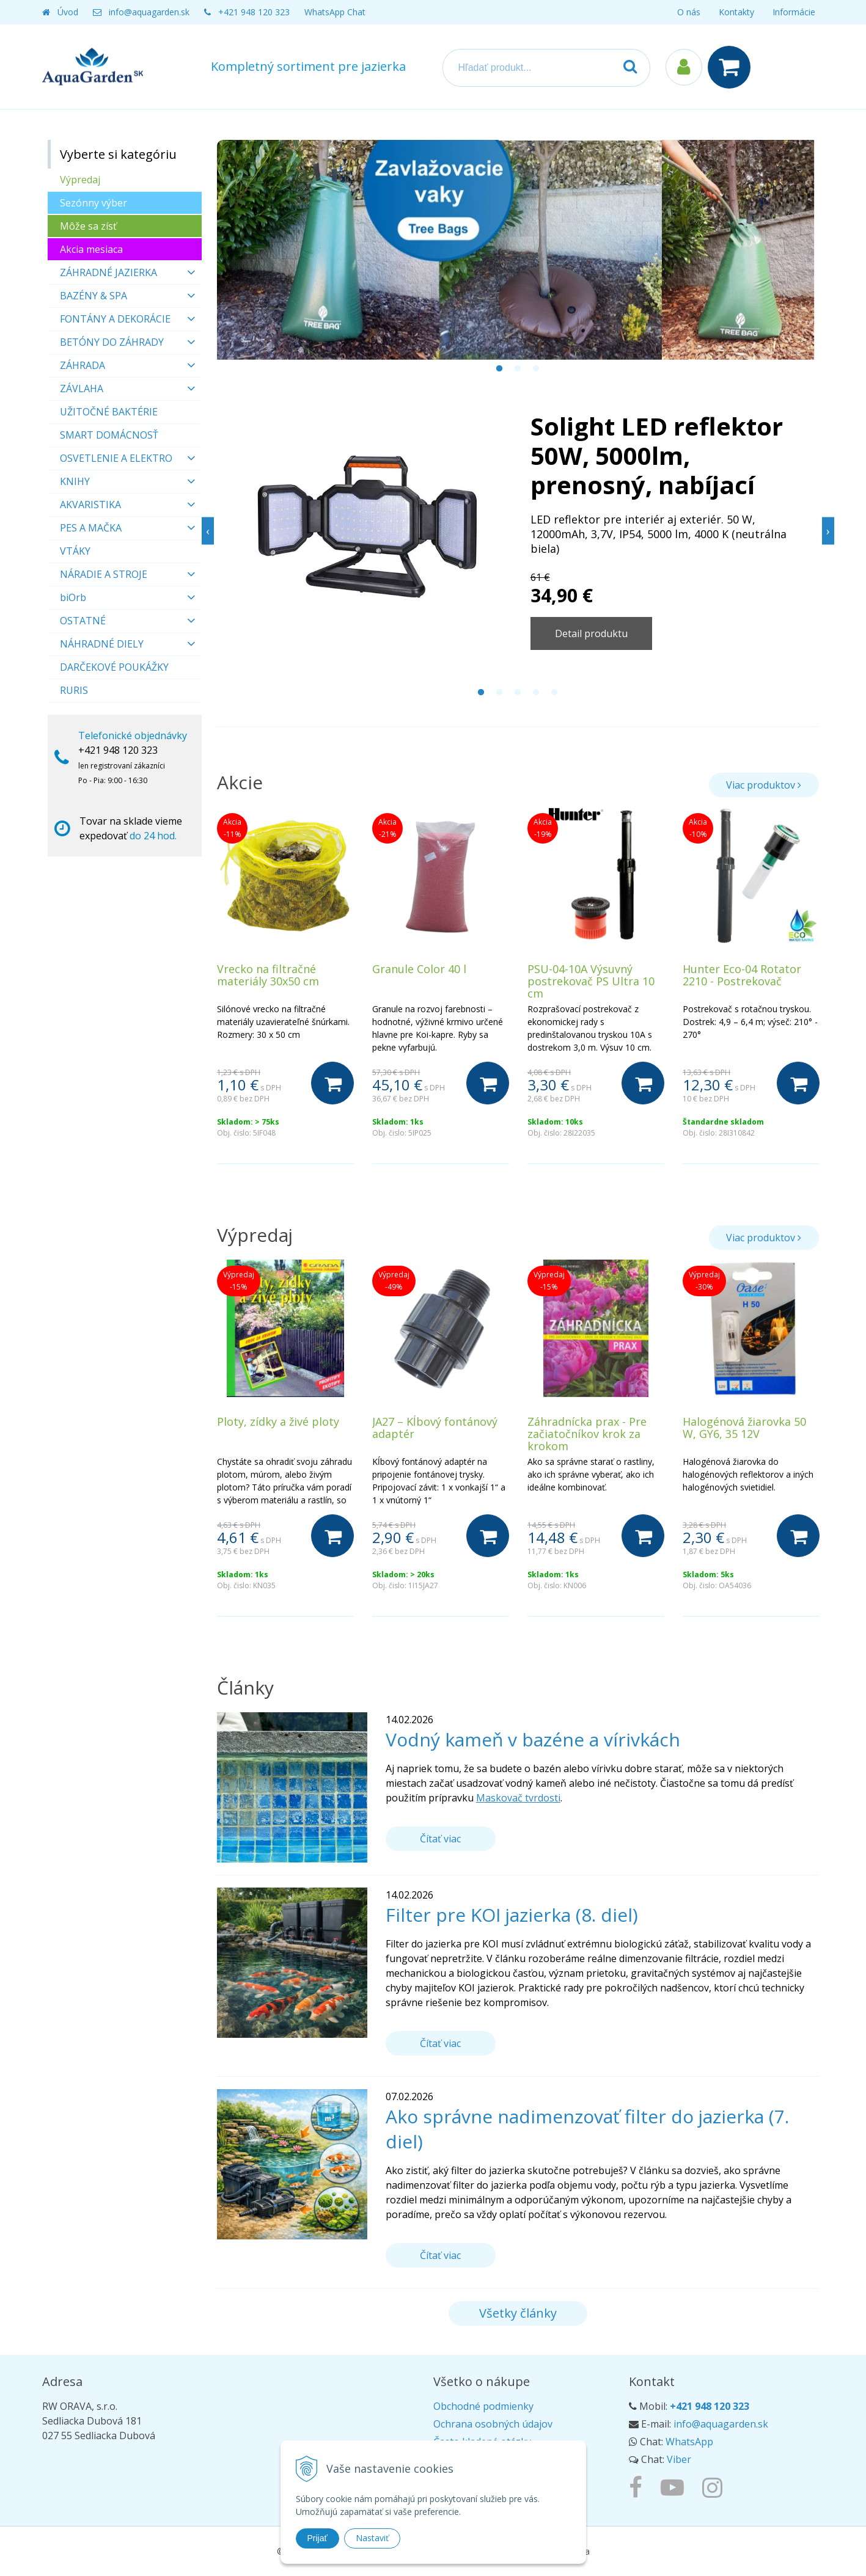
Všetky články (518, 2313)
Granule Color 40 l (419, 968)
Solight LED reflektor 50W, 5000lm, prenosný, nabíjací (656, 455)
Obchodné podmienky (483, 2406)
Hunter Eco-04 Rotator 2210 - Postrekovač (742, 974)
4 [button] (536, 693)
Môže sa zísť (88, 226)
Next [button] (828, 530)
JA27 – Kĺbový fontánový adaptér (434, 1427)
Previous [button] (208, 530)
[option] (518, 250)
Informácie (793, 12)
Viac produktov (763, 785)
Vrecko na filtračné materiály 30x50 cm (268, 974)
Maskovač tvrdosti (518, 1797)
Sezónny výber (93, 203)
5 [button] (554, 693)
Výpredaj (80, 179)
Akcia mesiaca (91, 249)
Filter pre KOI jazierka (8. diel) (512, 1914)
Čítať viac (440, 1838)
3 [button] (536, 369)
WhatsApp (689, 2441)
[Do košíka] (332, 1083)
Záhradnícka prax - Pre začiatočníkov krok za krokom (587, 1433)
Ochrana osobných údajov (492, 2424)
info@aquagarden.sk (149, 12)
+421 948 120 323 (254, 12)
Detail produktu (591, 633)
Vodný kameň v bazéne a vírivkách (533, 1739)
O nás (688, 12)
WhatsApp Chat (334, 12)
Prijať (317, 2538)
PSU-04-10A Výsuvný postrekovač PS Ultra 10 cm (591, 981)
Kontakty (736, 12)
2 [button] (518, 369)
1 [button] (499, 369)
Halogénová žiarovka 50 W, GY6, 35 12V (744, 1427)
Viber (679, 2459)
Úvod (67, 12)
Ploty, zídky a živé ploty (278, 1421)
